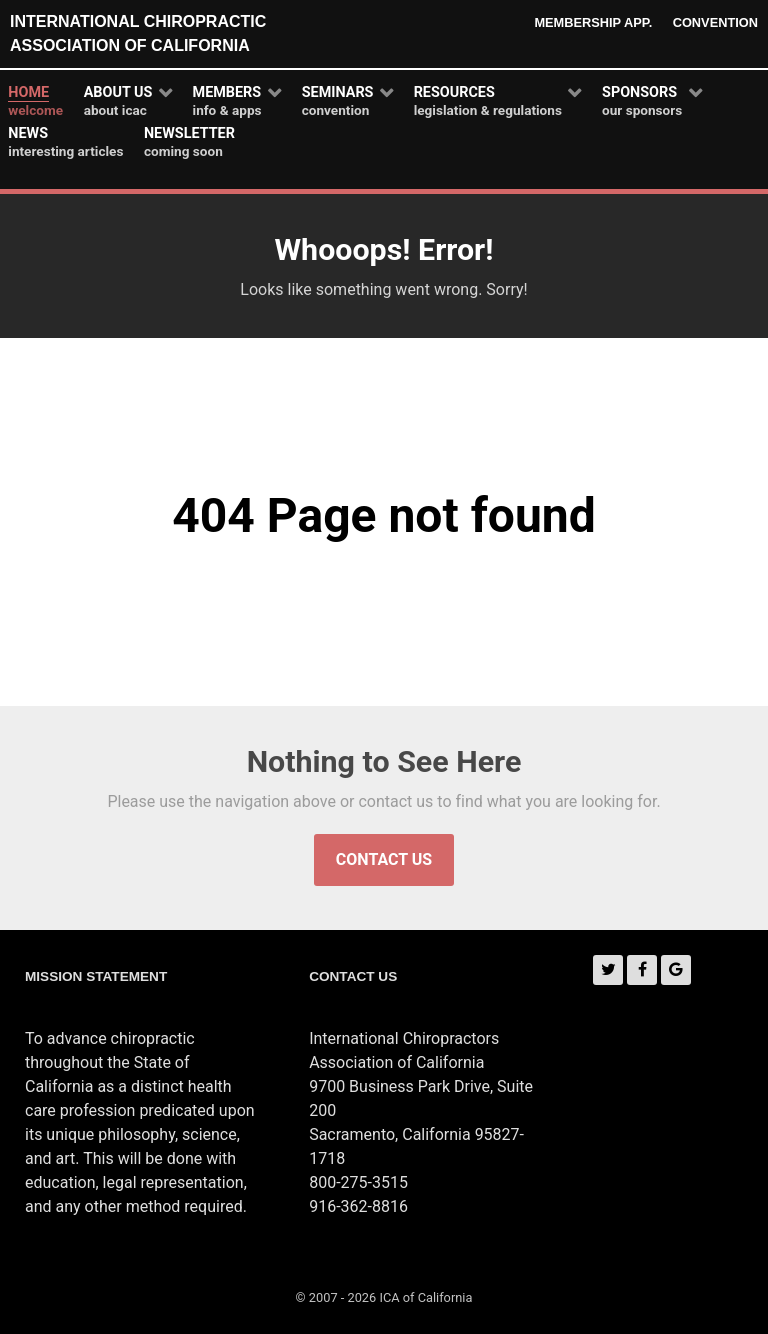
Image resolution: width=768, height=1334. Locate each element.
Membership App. (593, 22)
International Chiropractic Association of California (138, 33)
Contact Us (384, 859)
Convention (715, 22)
